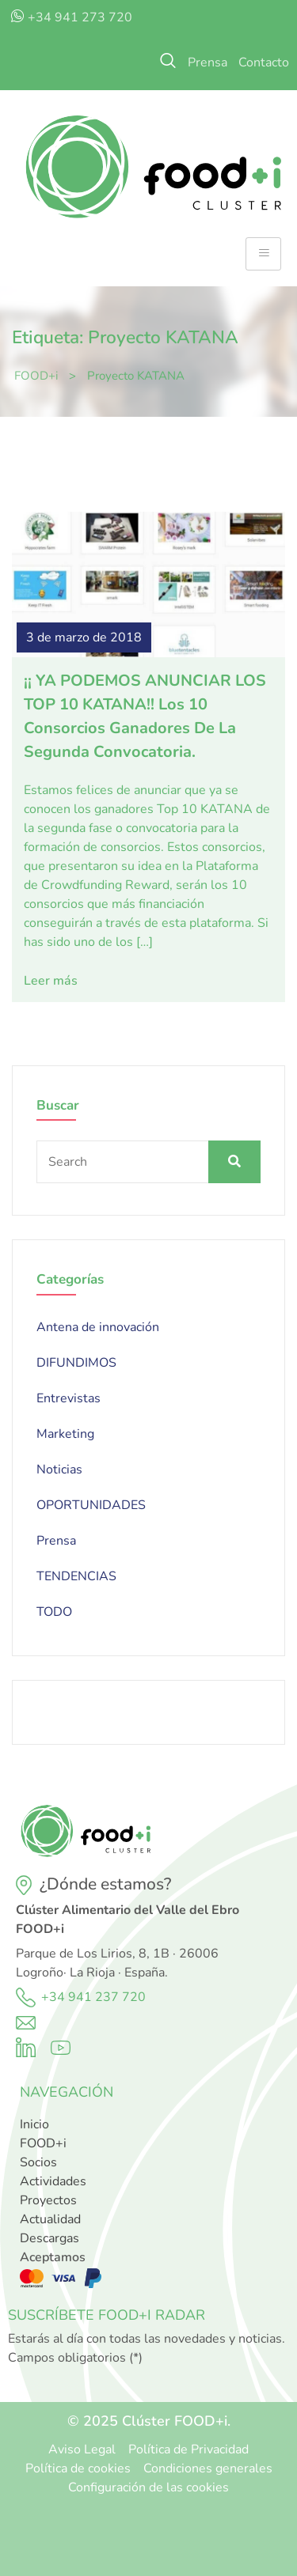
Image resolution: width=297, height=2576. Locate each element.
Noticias (59, 1469)
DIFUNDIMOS (76, 1362)
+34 (54, 1997)
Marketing (65, 1434)
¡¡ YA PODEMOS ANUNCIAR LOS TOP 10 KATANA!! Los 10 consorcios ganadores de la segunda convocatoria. (145, 716)
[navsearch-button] (168, 62)
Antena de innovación (97, 1327)
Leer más (51, 980)
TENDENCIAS (76, 1576)
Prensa (56, 1540)
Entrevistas (68, 1398)
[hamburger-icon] (263, 253)
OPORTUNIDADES (91, 1505)
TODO (54, 1612)
